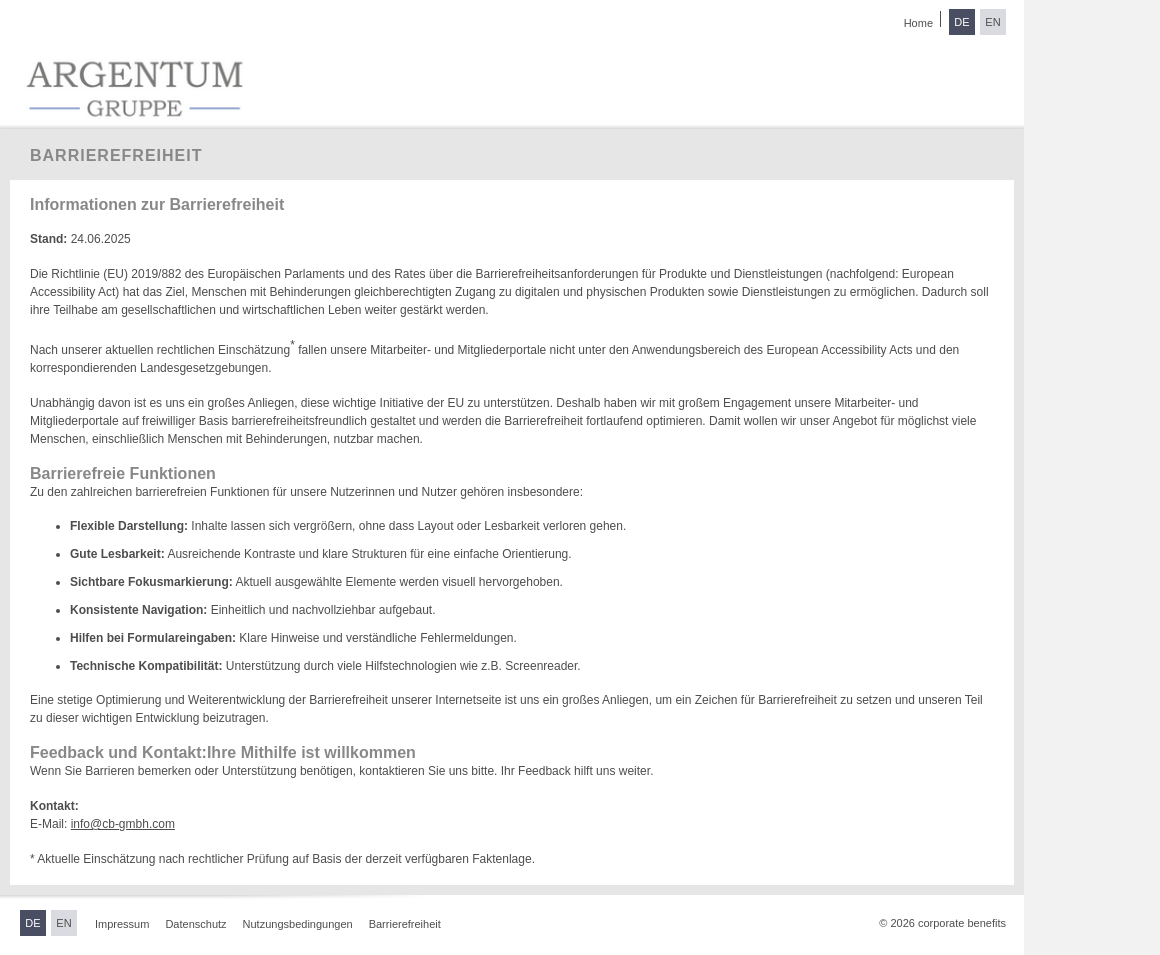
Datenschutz (195, 924)
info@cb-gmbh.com (123, 824)
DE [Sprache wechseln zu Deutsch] (961, 22)
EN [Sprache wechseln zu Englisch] (992, 22)
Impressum (122, 924)
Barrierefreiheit (405, 924)
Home (918, 23)
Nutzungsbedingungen (298, 924)
